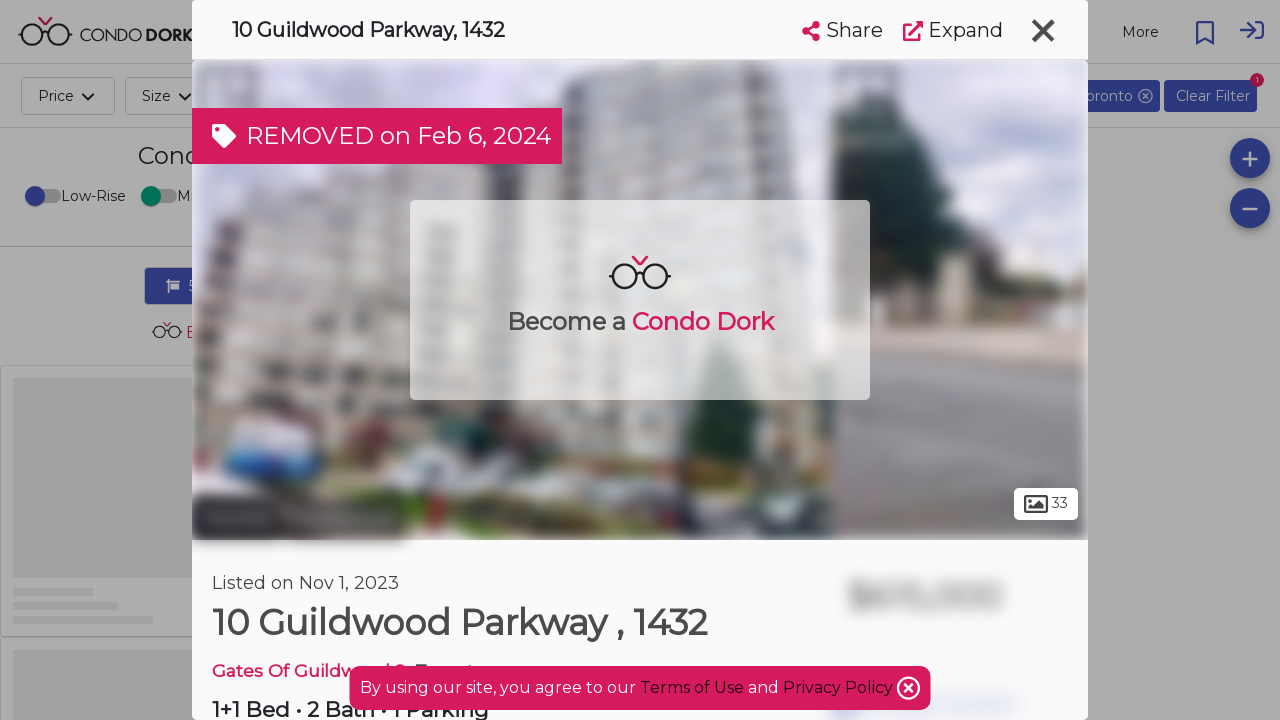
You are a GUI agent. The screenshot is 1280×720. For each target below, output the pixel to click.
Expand (953, 30)
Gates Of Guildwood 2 (309, 670)
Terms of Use (692, 687)
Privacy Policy (840, 687)
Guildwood (346, 518)
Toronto (237, 518)
